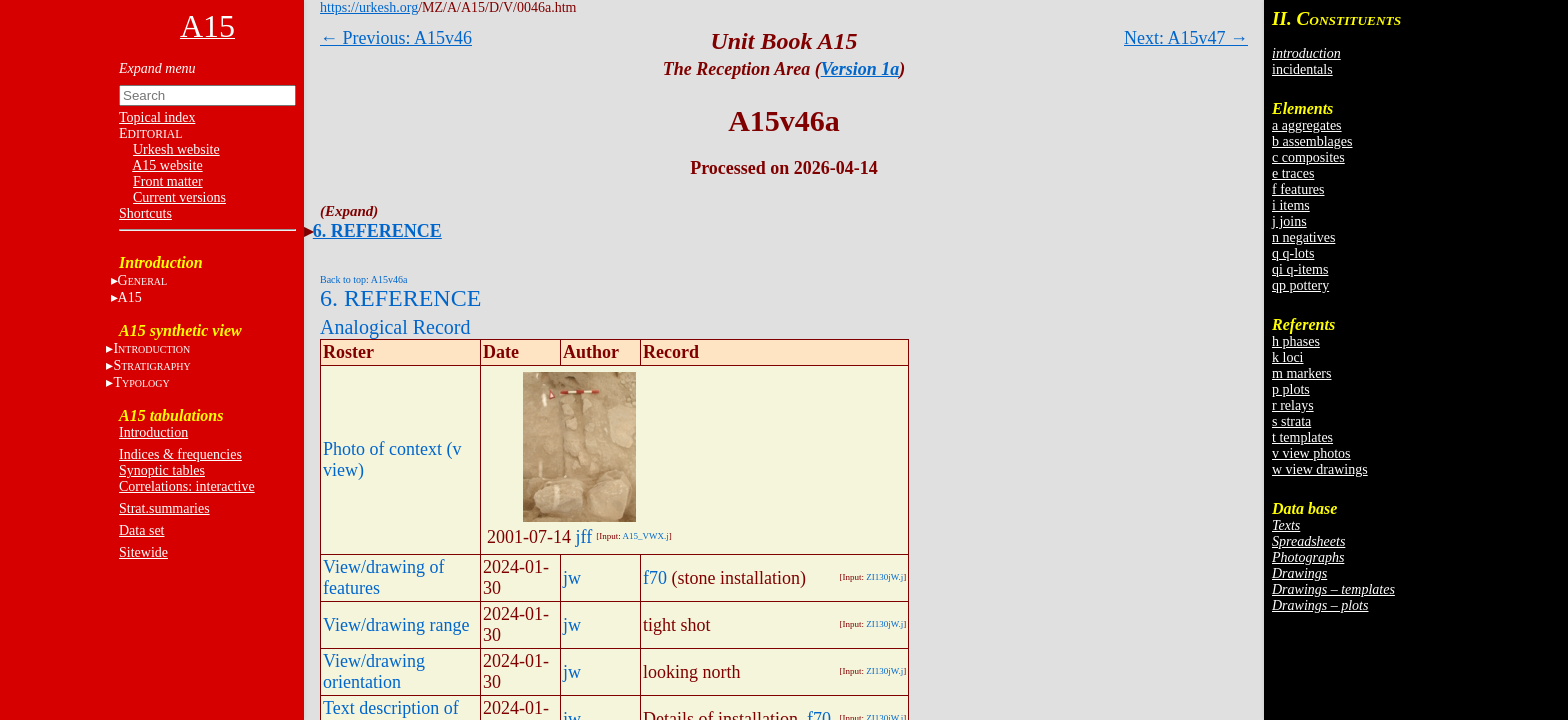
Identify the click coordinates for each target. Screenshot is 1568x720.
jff (584, 537)
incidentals (1302, 69)
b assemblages (1312, 141)
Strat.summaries (164, 508)
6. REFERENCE (377, 231)
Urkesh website (176, 149)
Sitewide (143, 552)
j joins (1289, 221)
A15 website (167, 165)
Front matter (168, 181)
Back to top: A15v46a (364, 279)
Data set (141, 530)
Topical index (157, 117)
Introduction (153, 432)
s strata (1291, 421)
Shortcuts (145, 213)
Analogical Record (395, 327)
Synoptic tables (162, 470)
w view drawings (1320, 469)
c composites (1308, 157)
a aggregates (1307, 125)
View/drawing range (396, 625)
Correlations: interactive (187, 486)
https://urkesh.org (369, 7)
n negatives (1303, 237)
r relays (1293, 405)
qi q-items (1300, 269)
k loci (1288, 357)
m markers (1301, 373)
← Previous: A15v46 (396, 38)
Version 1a (860, 69)
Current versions (179, 197)
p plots (1291, 389)
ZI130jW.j (884, 577)
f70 (655, 578)
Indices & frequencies (180, 454)
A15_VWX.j (645, 536)
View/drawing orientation (374, 671)
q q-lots (1293, 253)
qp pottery (1300, 285)
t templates (1302, 437)
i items (1291, 205)
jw (572, 578)
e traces (1293, 173)
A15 (130, 297)
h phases (1296, 341)
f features (1298, 189)
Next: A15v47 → (1186, 38)
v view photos (1311, 453)
